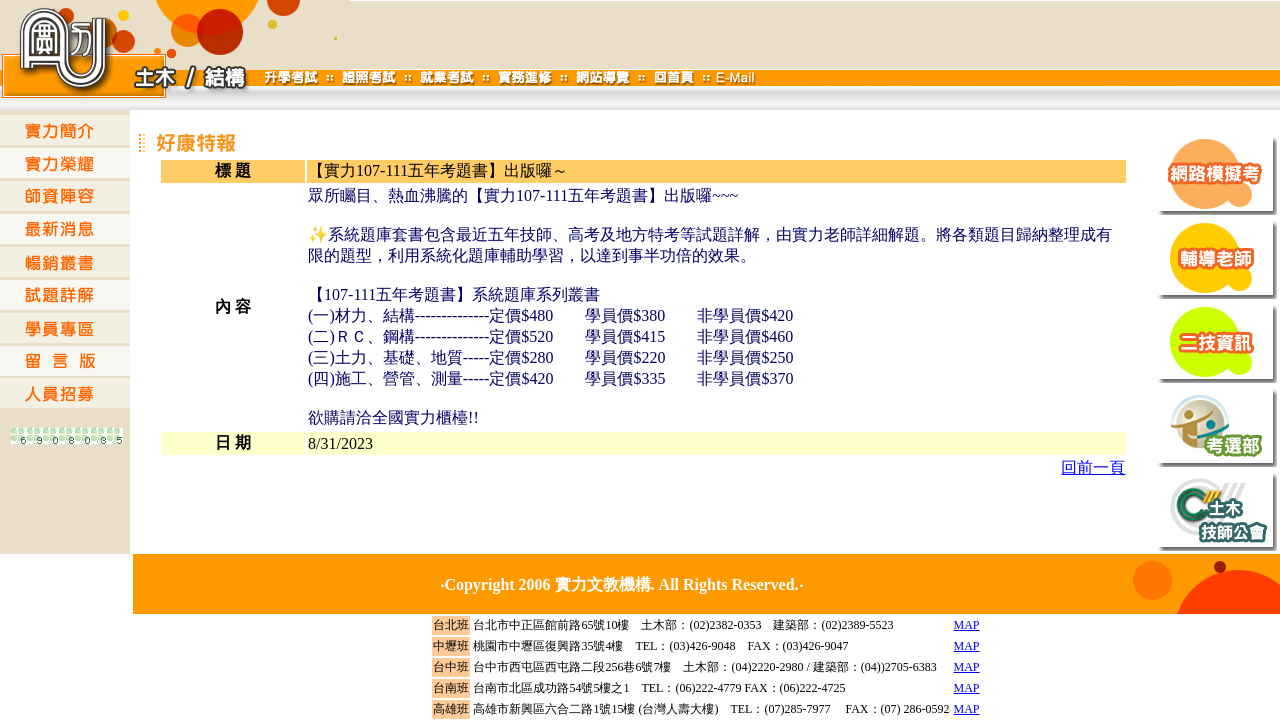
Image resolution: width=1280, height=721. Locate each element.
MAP (967, 625)
